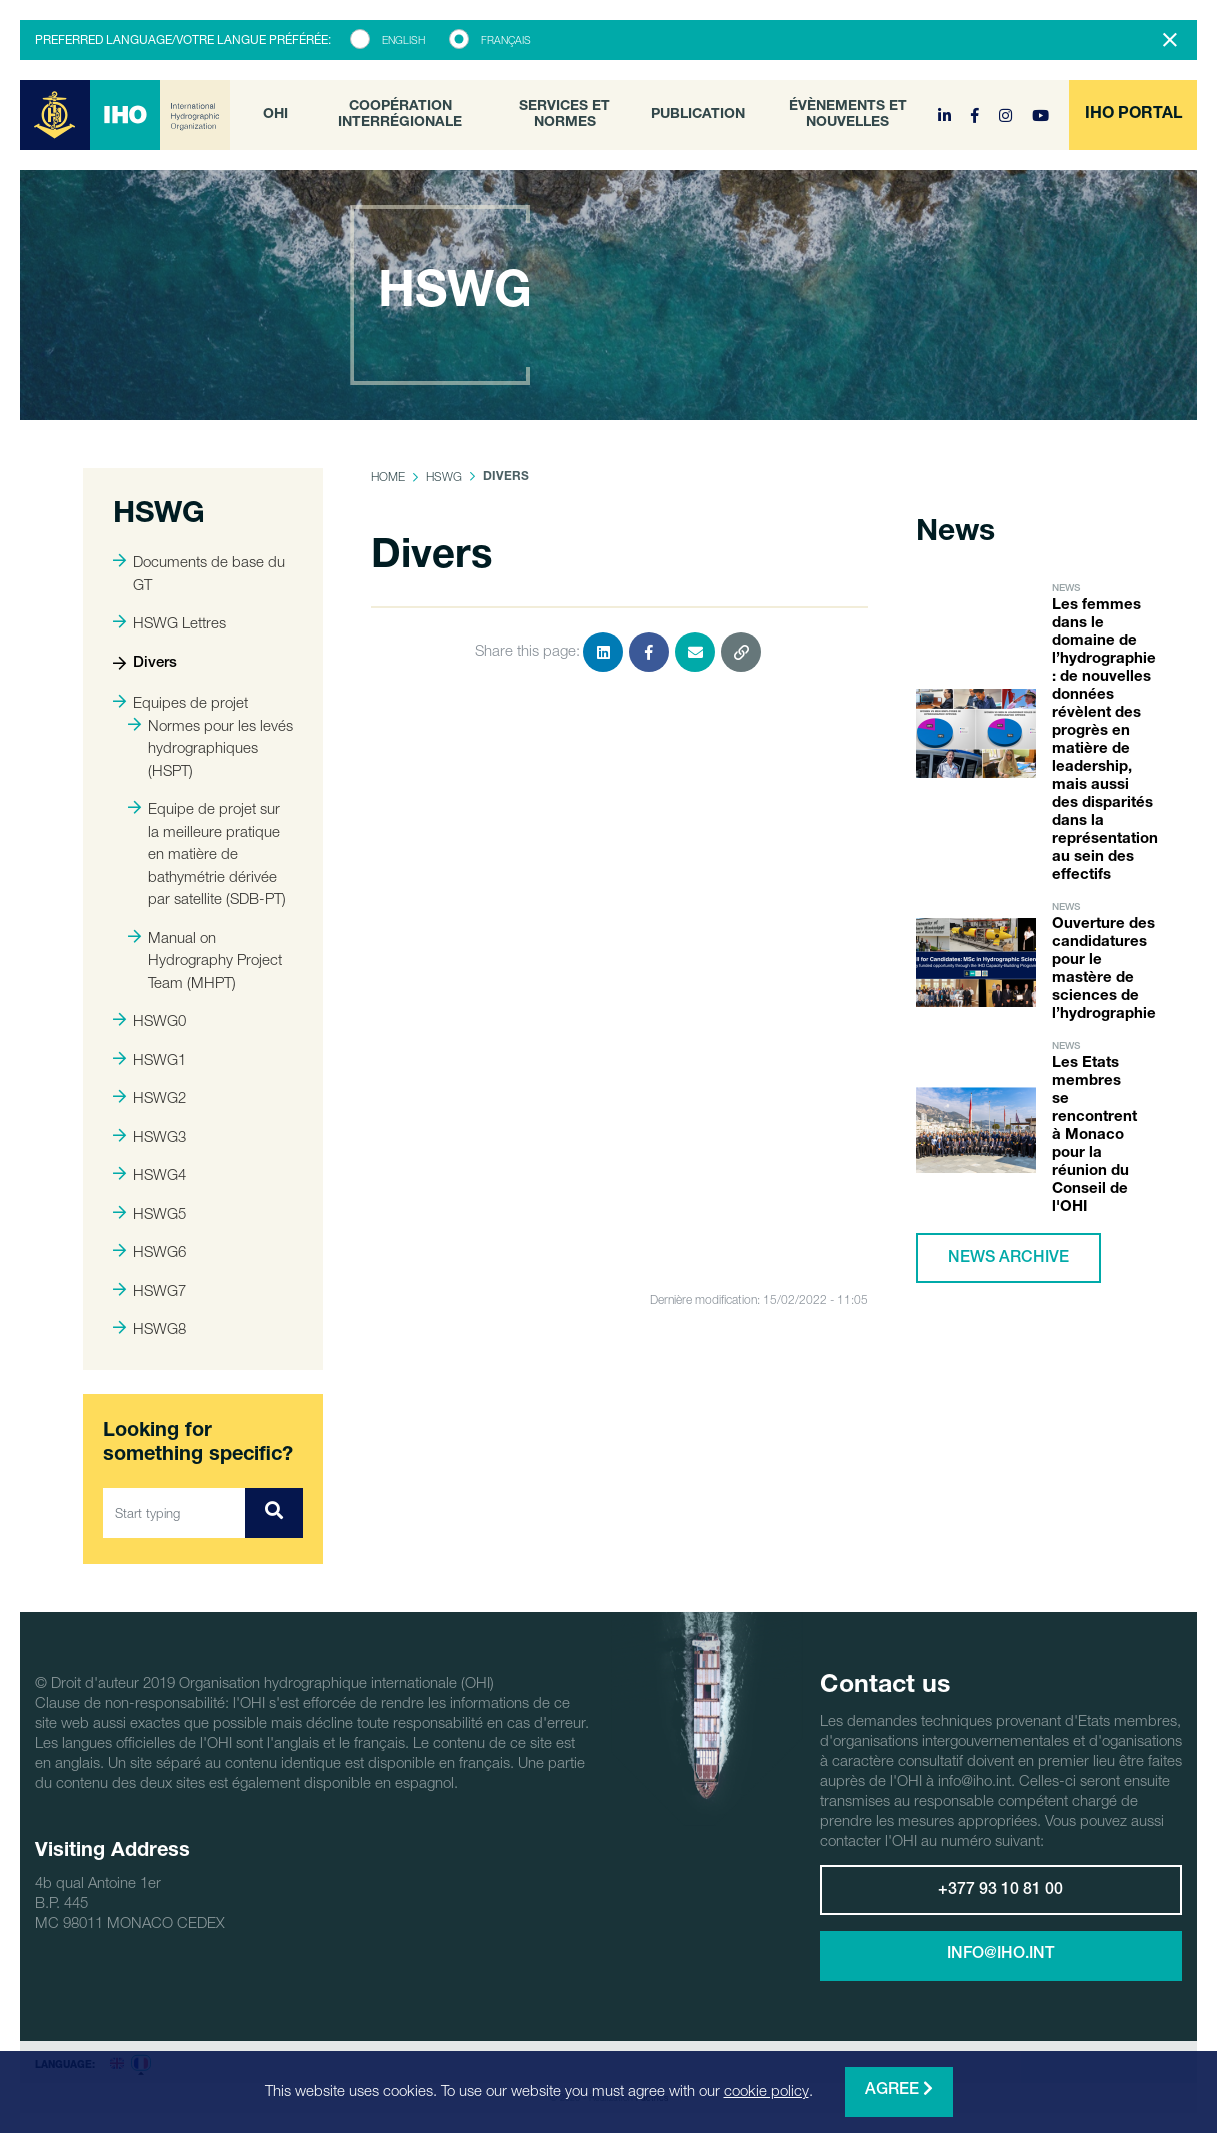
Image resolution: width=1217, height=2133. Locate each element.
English (403, 40)
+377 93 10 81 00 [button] (1000, 1891)
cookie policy (766, 2090)
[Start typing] (174, 1513)
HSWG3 (149, 1136)
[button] (1133, 115)
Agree (899, 2089)
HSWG (444, 476)
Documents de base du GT (199, 572)
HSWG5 (149, 1213)
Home (388, 476)
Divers (145, 663)
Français (506, 40)
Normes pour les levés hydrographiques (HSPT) (210, 747)
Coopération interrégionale (400, 115)
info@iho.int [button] (1000, 1955)
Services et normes (564, 115)
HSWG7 (149, 1290)
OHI (275, 115)
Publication (698, 115)
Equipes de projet (180, 702)
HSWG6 (149, 1251)
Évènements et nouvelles (848, 115)
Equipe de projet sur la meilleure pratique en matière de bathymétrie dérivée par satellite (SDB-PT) (207, 853)
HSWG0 (149, 1020)
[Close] (1170, 40)
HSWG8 (149, 1328)
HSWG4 (149, 1174)
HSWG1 (149, 1059)
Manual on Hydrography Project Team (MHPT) (205, 959)
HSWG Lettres (169, 622)
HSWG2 (149, 1097)
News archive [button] (1008, 1259)
